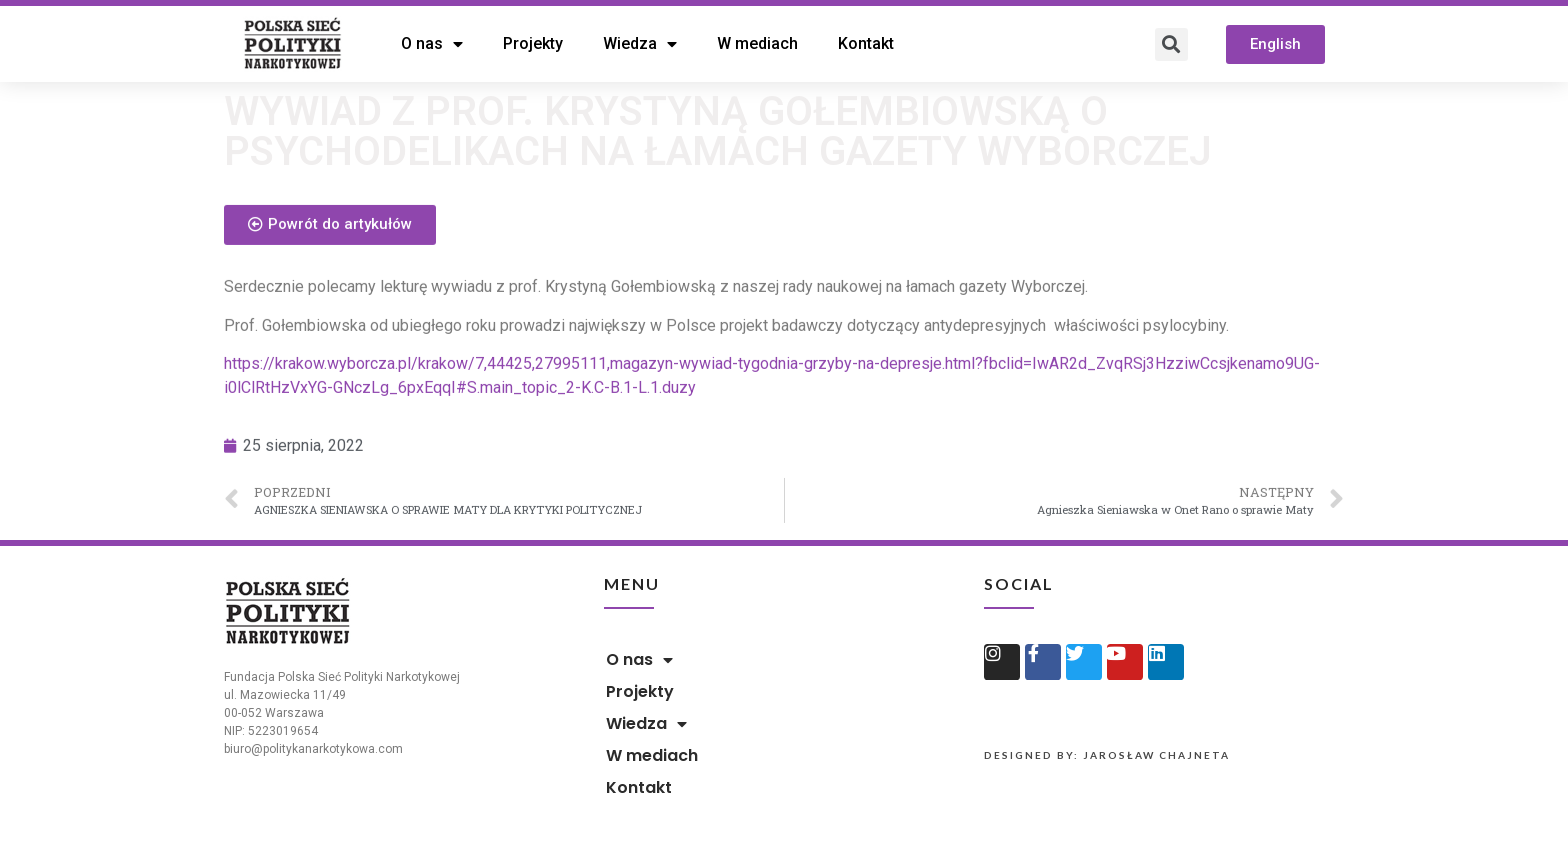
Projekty (533, 43)
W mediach (757, 43)
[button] (1275, 44)
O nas (432, 44)
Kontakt (866, 43)
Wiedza (640, 44)
